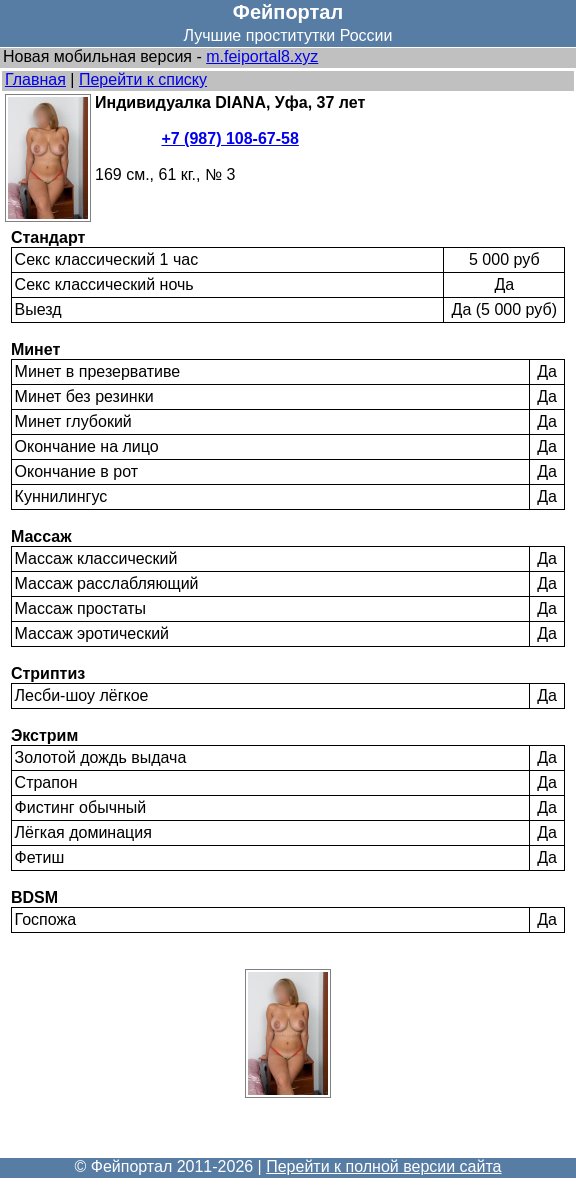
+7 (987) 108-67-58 (229, 138)
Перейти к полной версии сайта (383, 1166)
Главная (35, 79)
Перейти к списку (143, 79)
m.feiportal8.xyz (262, 56)
